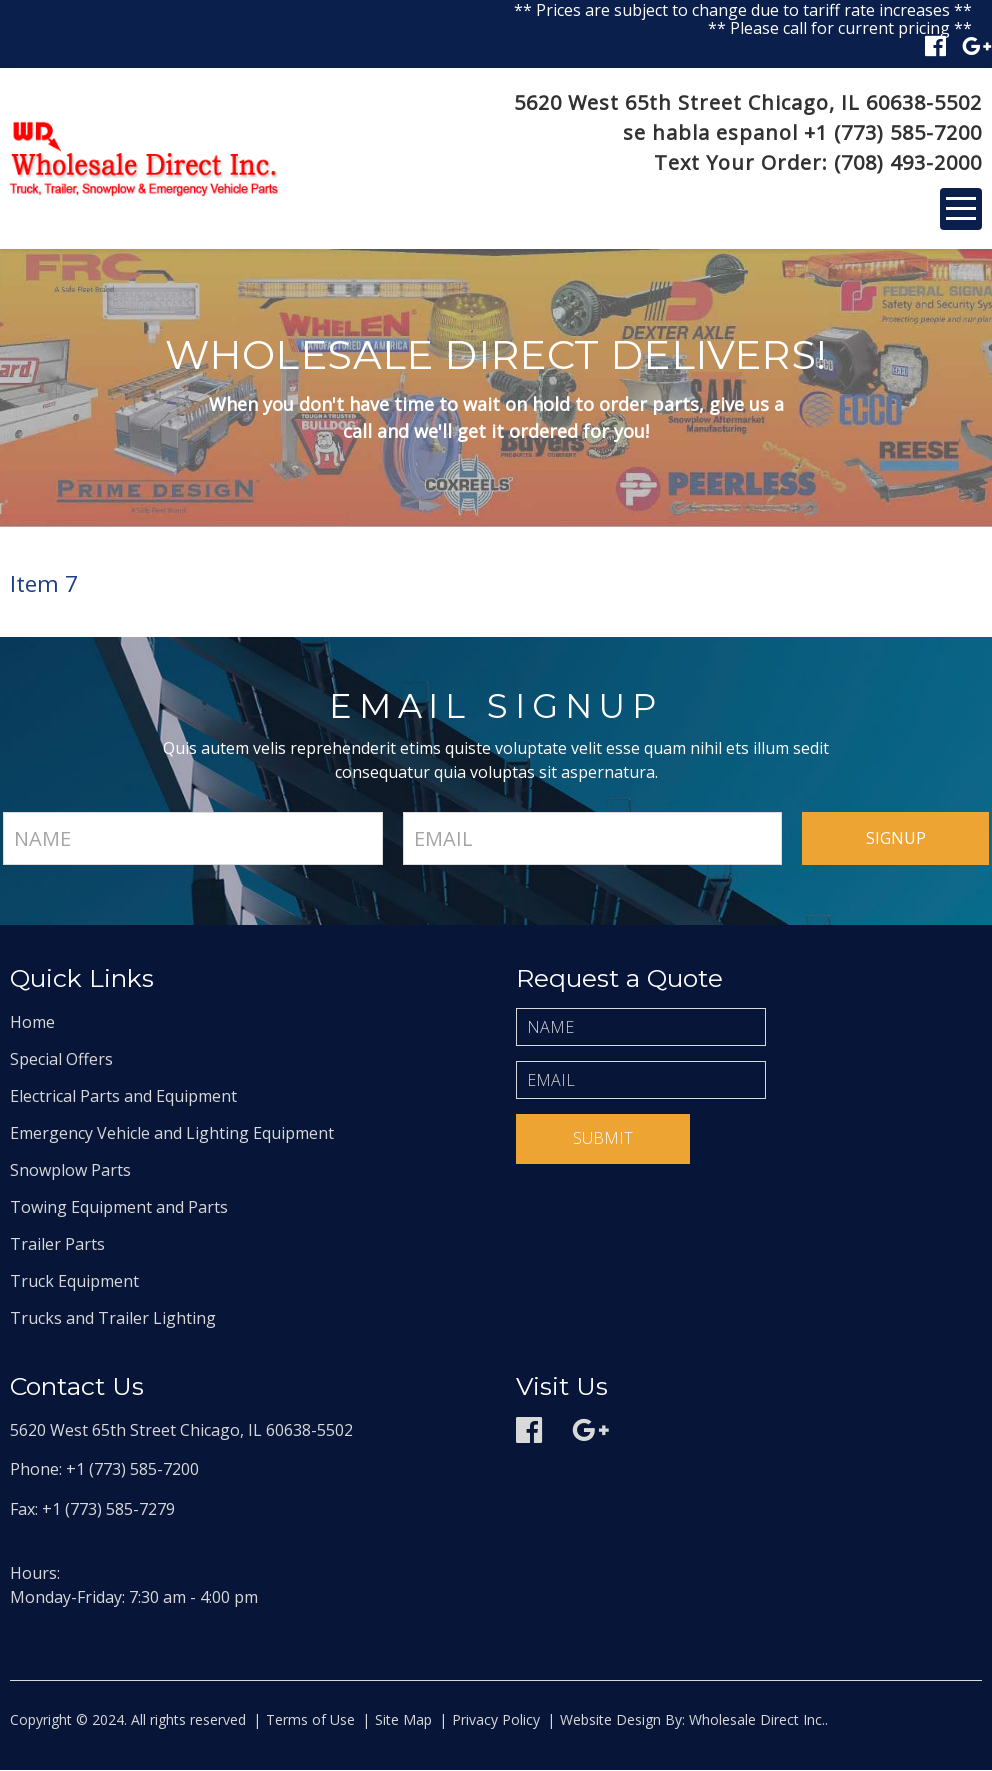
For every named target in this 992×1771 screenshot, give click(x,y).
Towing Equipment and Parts (119, 1208)
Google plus (977, 46)
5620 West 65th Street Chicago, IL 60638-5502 (748, 102)
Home (32, 1023)
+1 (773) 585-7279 (108, 1510)
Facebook (935, 46)
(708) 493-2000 (908, 162)
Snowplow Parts (70, 1171)
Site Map (403, 1720)
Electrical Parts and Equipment (123, 1097)
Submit (603, 1139)
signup (896, 839)
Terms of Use (310, 1720)
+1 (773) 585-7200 (893, 132)
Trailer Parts (57, 1245)
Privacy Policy (496, 1720)
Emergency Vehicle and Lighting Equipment (172, 1134)
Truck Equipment (74, 1282)
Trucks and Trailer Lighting (113, 1319)
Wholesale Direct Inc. (755, 1720)
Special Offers (61, 1060)
